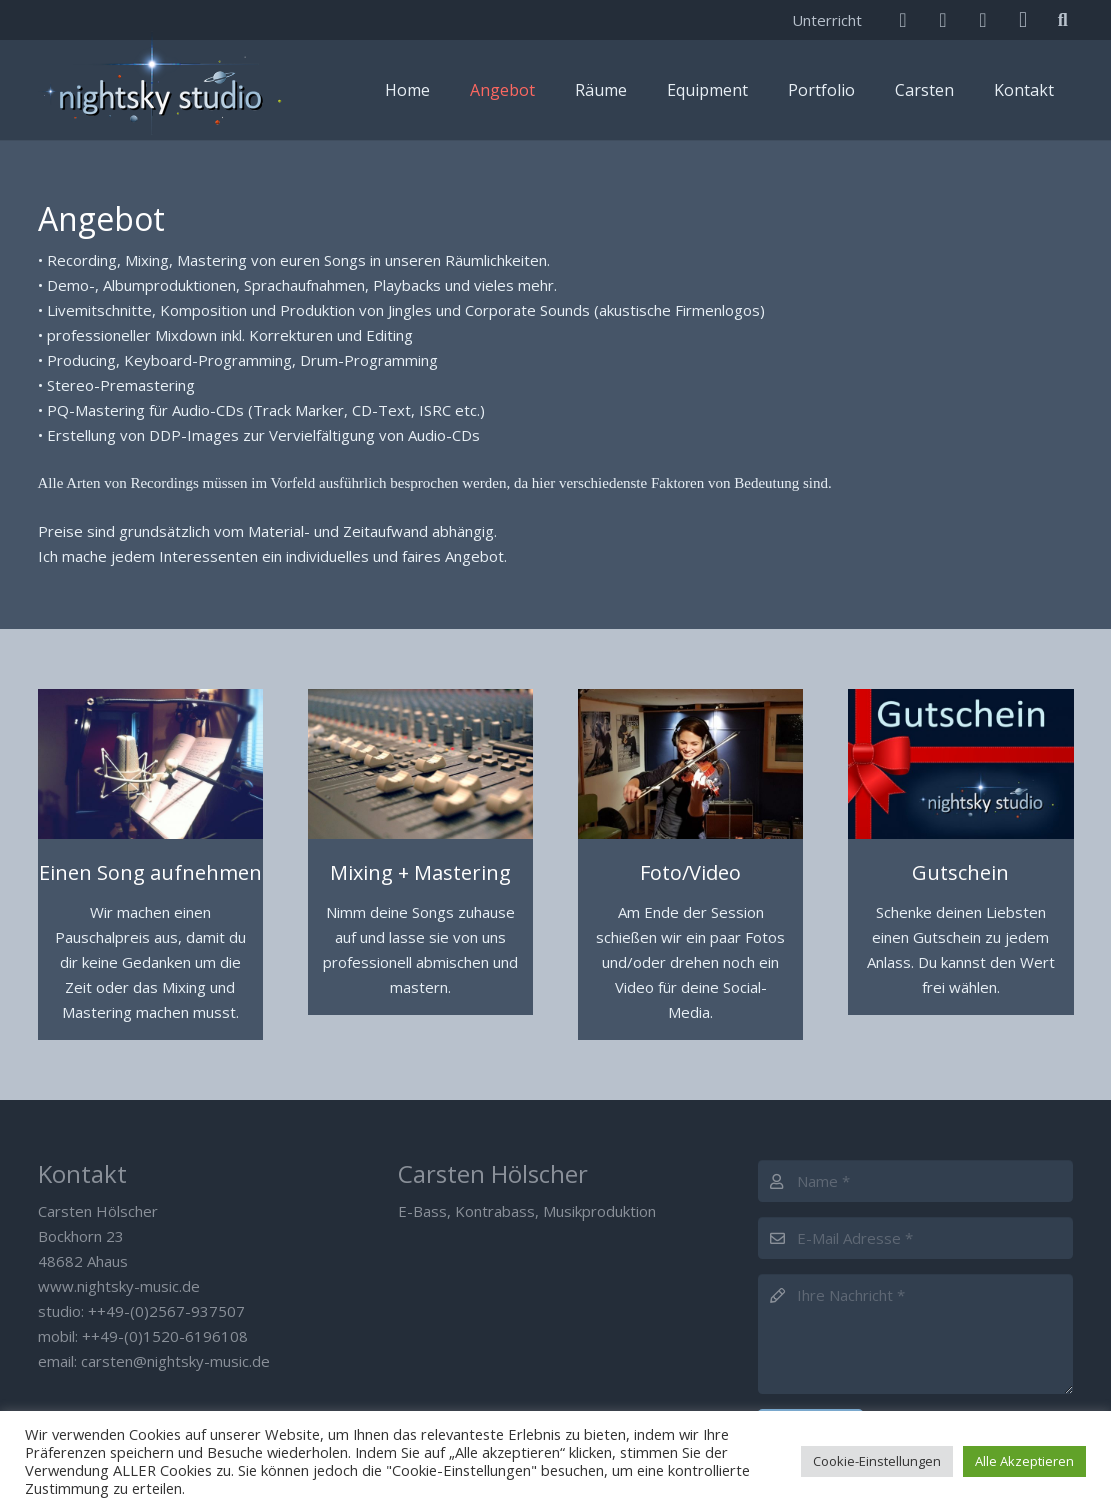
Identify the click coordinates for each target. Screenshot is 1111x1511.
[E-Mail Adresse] (915, 1238)
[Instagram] (1023, 20)
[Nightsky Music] (163, 90)
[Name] (915, 1181)
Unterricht (827, 20)
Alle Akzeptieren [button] (1024, 1461)
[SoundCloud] (983, 20)
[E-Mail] (903, 20)
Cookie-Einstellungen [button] (877, 1461)
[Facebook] (943, 20)
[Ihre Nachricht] (915, 1334)
